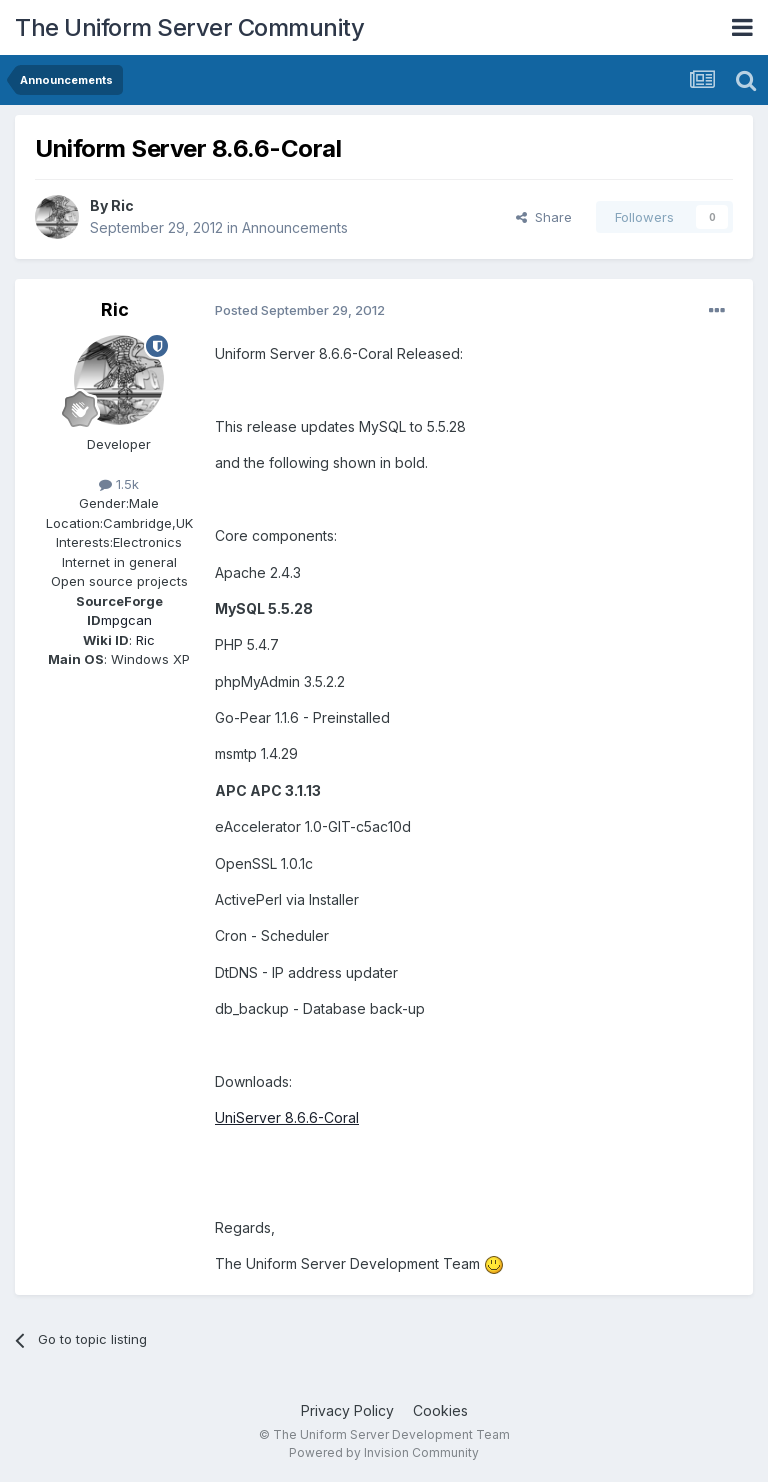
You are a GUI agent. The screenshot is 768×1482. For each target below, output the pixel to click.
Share (544, 217)
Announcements (295, 227)
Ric (122, 205)
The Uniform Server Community (189, 27)
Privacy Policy (347, 1410)
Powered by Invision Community (384, 1452)
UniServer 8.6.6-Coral (287, 1117)
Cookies (440, 1410)
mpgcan (126, 620)
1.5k (119, 484)
